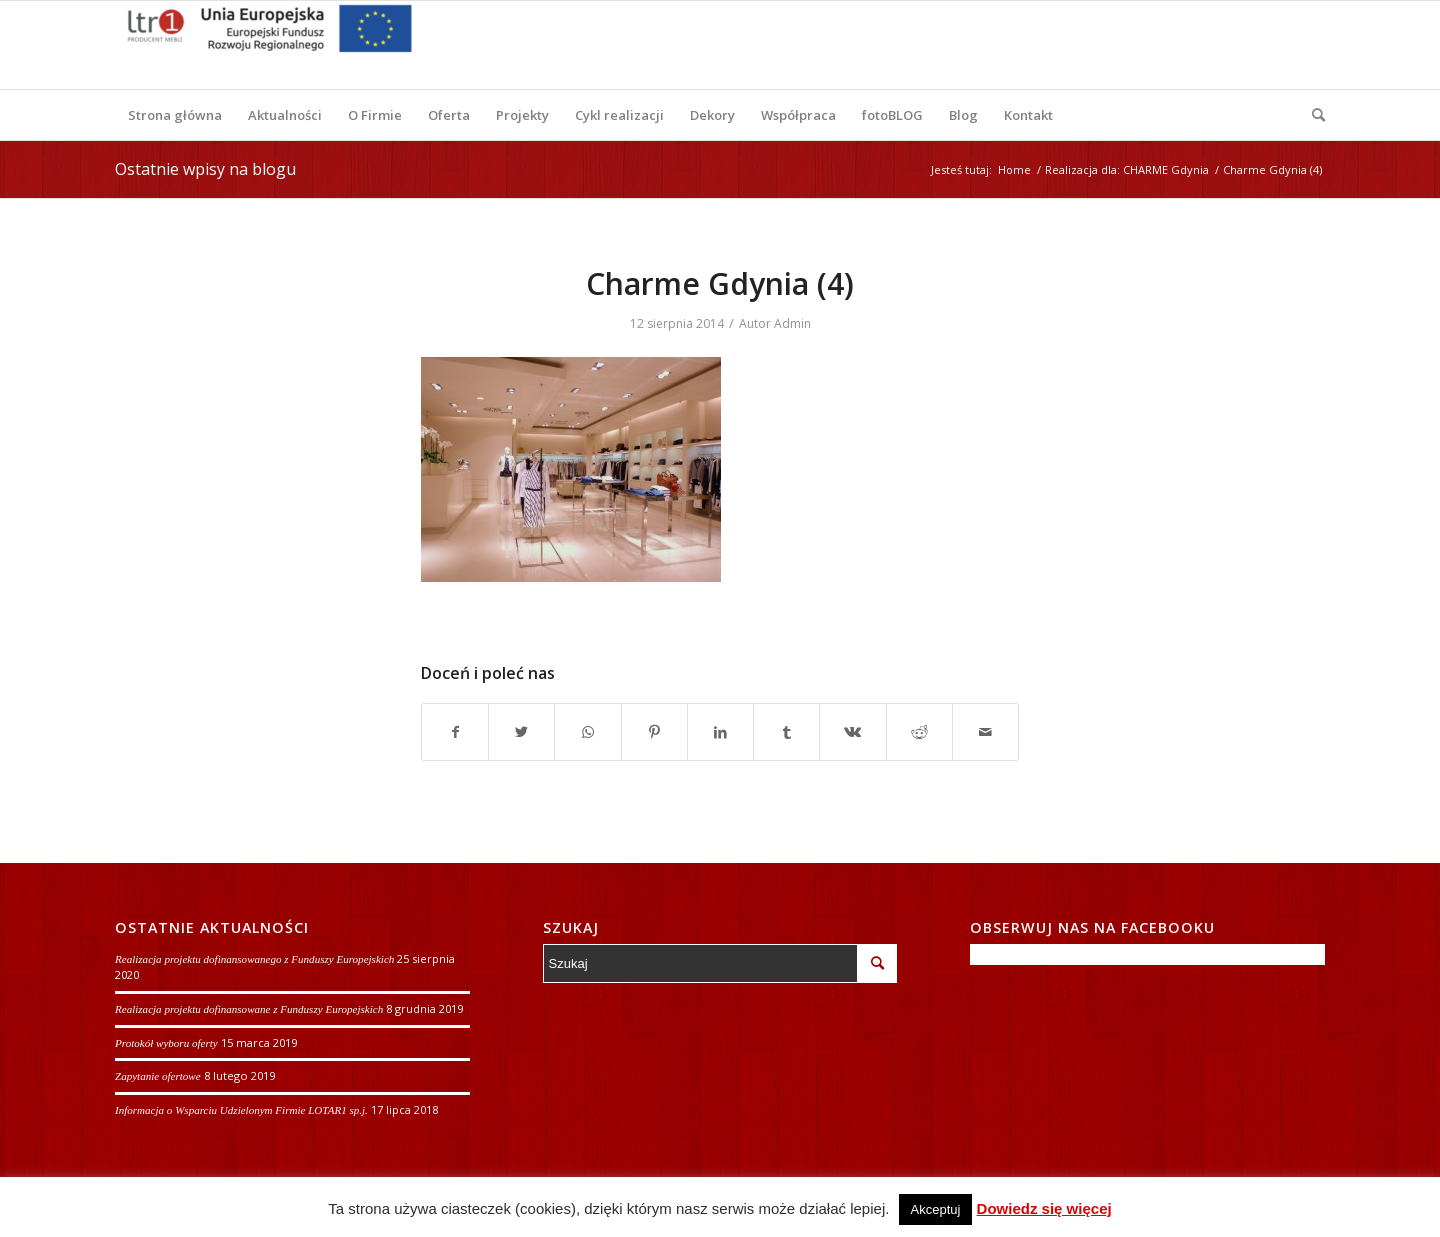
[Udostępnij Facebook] (455, 732)
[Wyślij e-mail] (985, 732)
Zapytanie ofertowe (158, 1076)
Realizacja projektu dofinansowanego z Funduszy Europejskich (254, 959)
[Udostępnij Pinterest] (654, 732)
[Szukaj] (1312, 115)
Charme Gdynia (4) (720, 283)
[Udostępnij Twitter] (521, 732)
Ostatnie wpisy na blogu (205, 169)
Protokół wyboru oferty (166, 1043)
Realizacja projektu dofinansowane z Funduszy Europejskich (249, 1009)
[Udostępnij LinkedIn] (720, 732)
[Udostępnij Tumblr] (786, 732)
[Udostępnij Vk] (852, 732)
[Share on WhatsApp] (587, 732)
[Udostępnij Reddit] (919, 732)
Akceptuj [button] (936, 1209)
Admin (792, 323)
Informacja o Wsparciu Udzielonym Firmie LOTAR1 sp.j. (241, 1110)
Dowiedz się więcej (1044, 1208)
